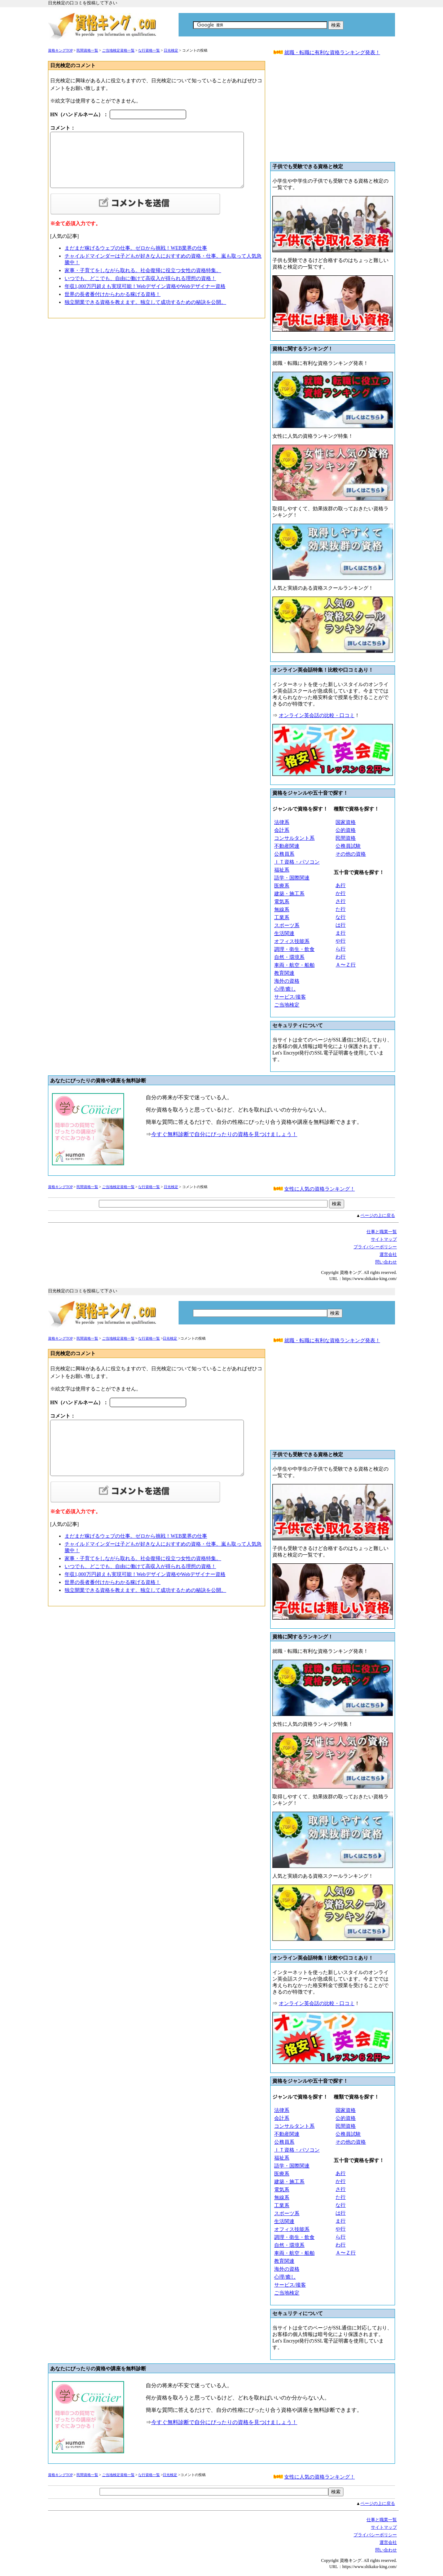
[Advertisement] (332, 111)
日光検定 (171, 50)
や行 (340, 941)
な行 (340, 917)
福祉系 (281, 870)
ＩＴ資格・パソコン (297, 862)
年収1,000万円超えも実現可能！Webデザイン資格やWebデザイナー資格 (145, 286)
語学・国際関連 (292, 878)
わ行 (340, 957)
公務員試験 (348, 846)
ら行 (340, 949)
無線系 (281, 909)
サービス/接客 (290, 997)
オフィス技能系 (292, 941)
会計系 (281, 830)
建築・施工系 (289, 893)
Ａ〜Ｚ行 (345, 965)
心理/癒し (285, 989)
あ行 (340, 885)
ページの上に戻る (377, 1215)
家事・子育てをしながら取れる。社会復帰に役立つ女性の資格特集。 (143, 270)
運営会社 (388, 1254)
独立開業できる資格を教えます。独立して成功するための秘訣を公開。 (145, 302)
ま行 (340, 933)
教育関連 (284, 973)
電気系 (281, 901)
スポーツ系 (286, 925)
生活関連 (284, 933)
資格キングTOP (60, 50)
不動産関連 (286, 846)
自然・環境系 (289, 957)
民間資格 (345, 838)
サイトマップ (384, 1239)
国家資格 (345, 822)
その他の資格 (350, 854)
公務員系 (284, 854)
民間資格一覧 (87, 50)
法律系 (281, 822)
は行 (340, 925)
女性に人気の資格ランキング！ (319, 1189)
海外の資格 (286, 981)
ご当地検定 (286, 1005)
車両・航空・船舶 (294, 965)
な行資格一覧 (149, 50)
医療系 (281, 885)
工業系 (281, 917)
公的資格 (345, 830)
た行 (340, 909)
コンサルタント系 (294, 838)
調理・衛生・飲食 (294, 949)
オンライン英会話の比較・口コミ (317, 715)
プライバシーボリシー (375, 1246)
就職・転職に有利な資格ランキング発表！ (332, 52)
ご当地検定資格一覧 (118, 50)
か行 (340, 893)
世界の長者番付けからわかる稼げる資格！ (113, 294)
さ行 (340, 901)
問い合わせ (386, 1262)
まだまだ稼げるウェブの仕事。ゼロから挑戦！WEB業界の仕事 (136, 248)
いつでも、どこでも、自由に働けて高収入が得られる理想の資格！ (140, 278)
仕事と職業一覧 (382, 1231)
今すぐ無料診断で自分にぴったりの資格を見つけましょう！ (224, 1134)
